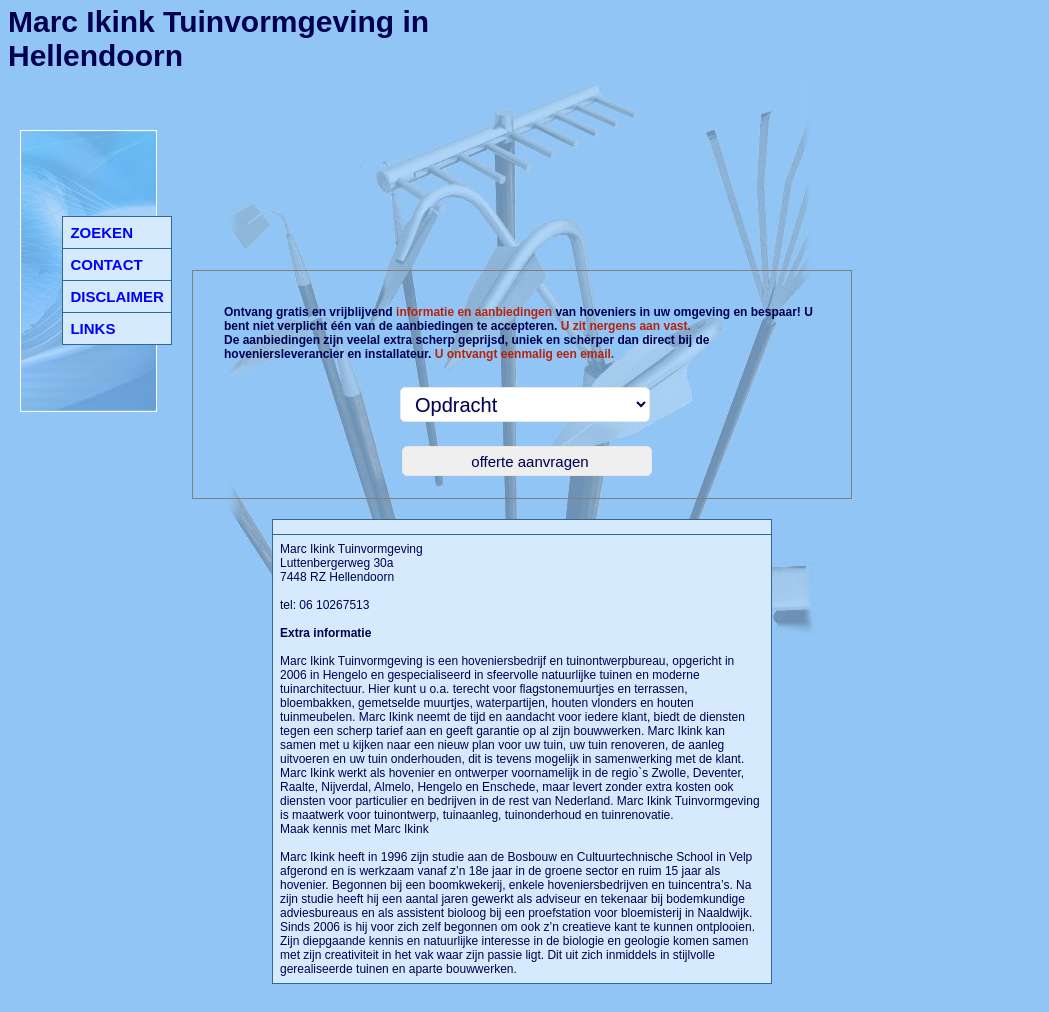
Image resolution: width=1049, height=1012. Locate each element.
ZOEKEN (101, 232)
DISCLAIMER (116, 296)
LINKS (92, 328)
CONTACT (106, 264)
